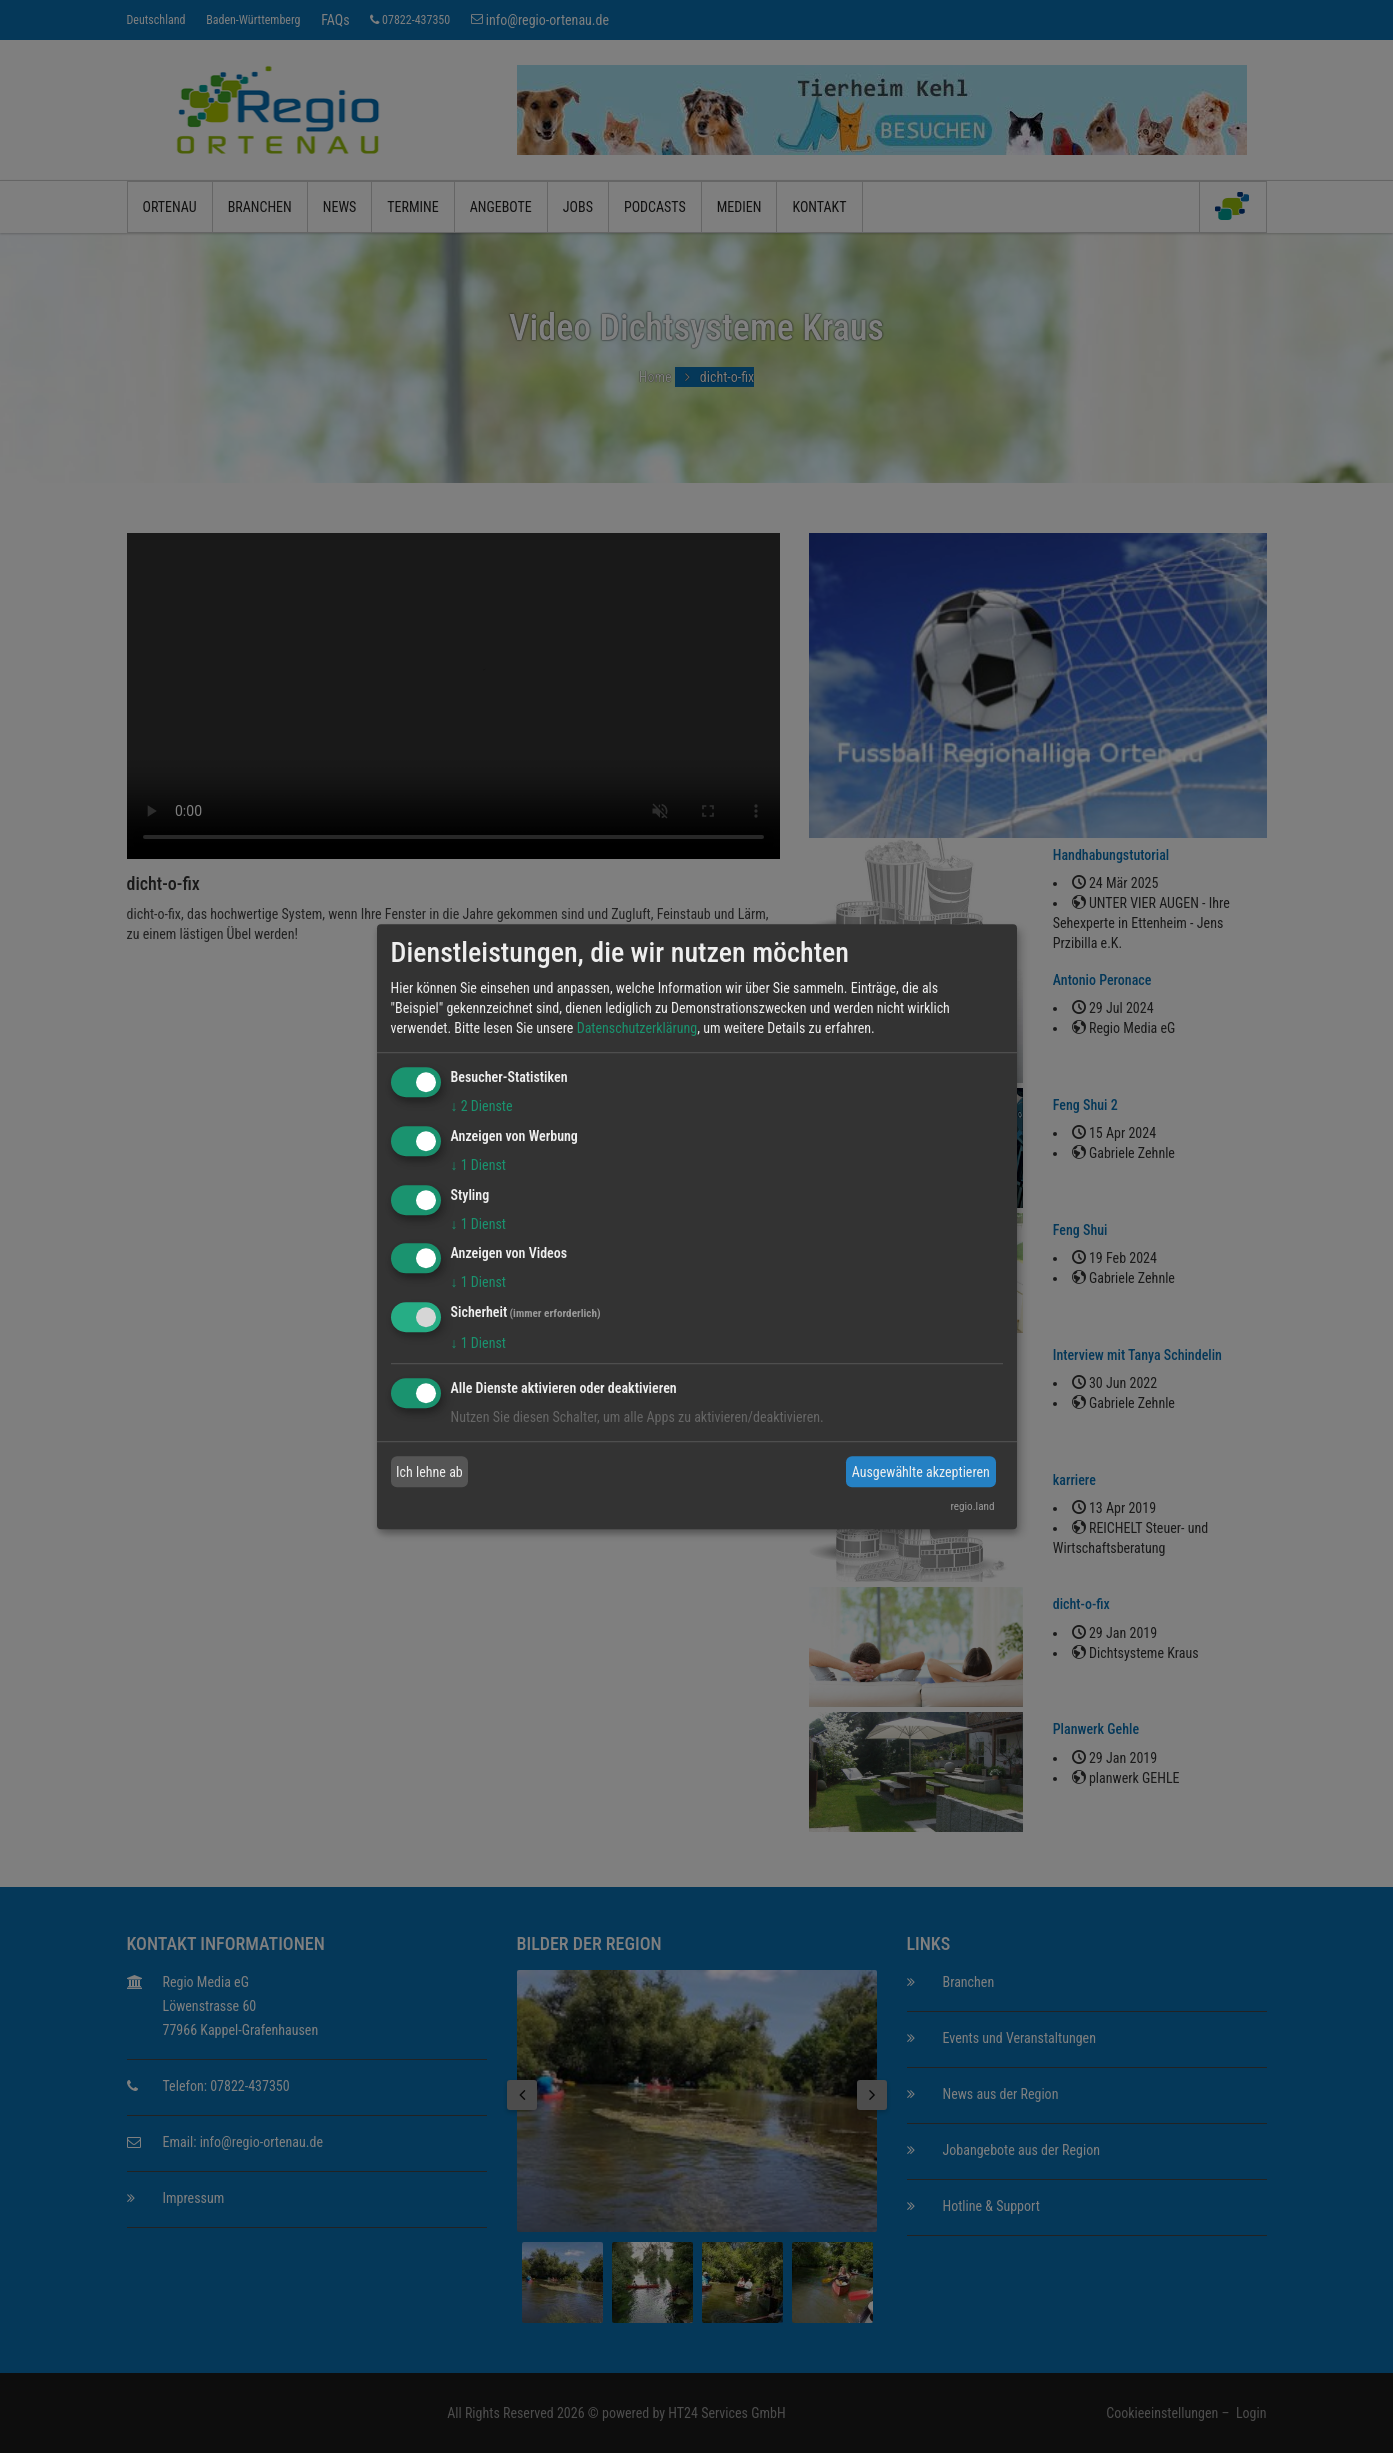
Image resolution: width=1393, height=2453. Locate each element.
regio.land (972, 1506)
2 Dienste (482, 1106)
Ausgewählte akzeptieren (921, 1472)
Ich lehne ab (429, 1472)
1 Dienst (478, 1165)
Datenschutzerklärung (637, 1028)
